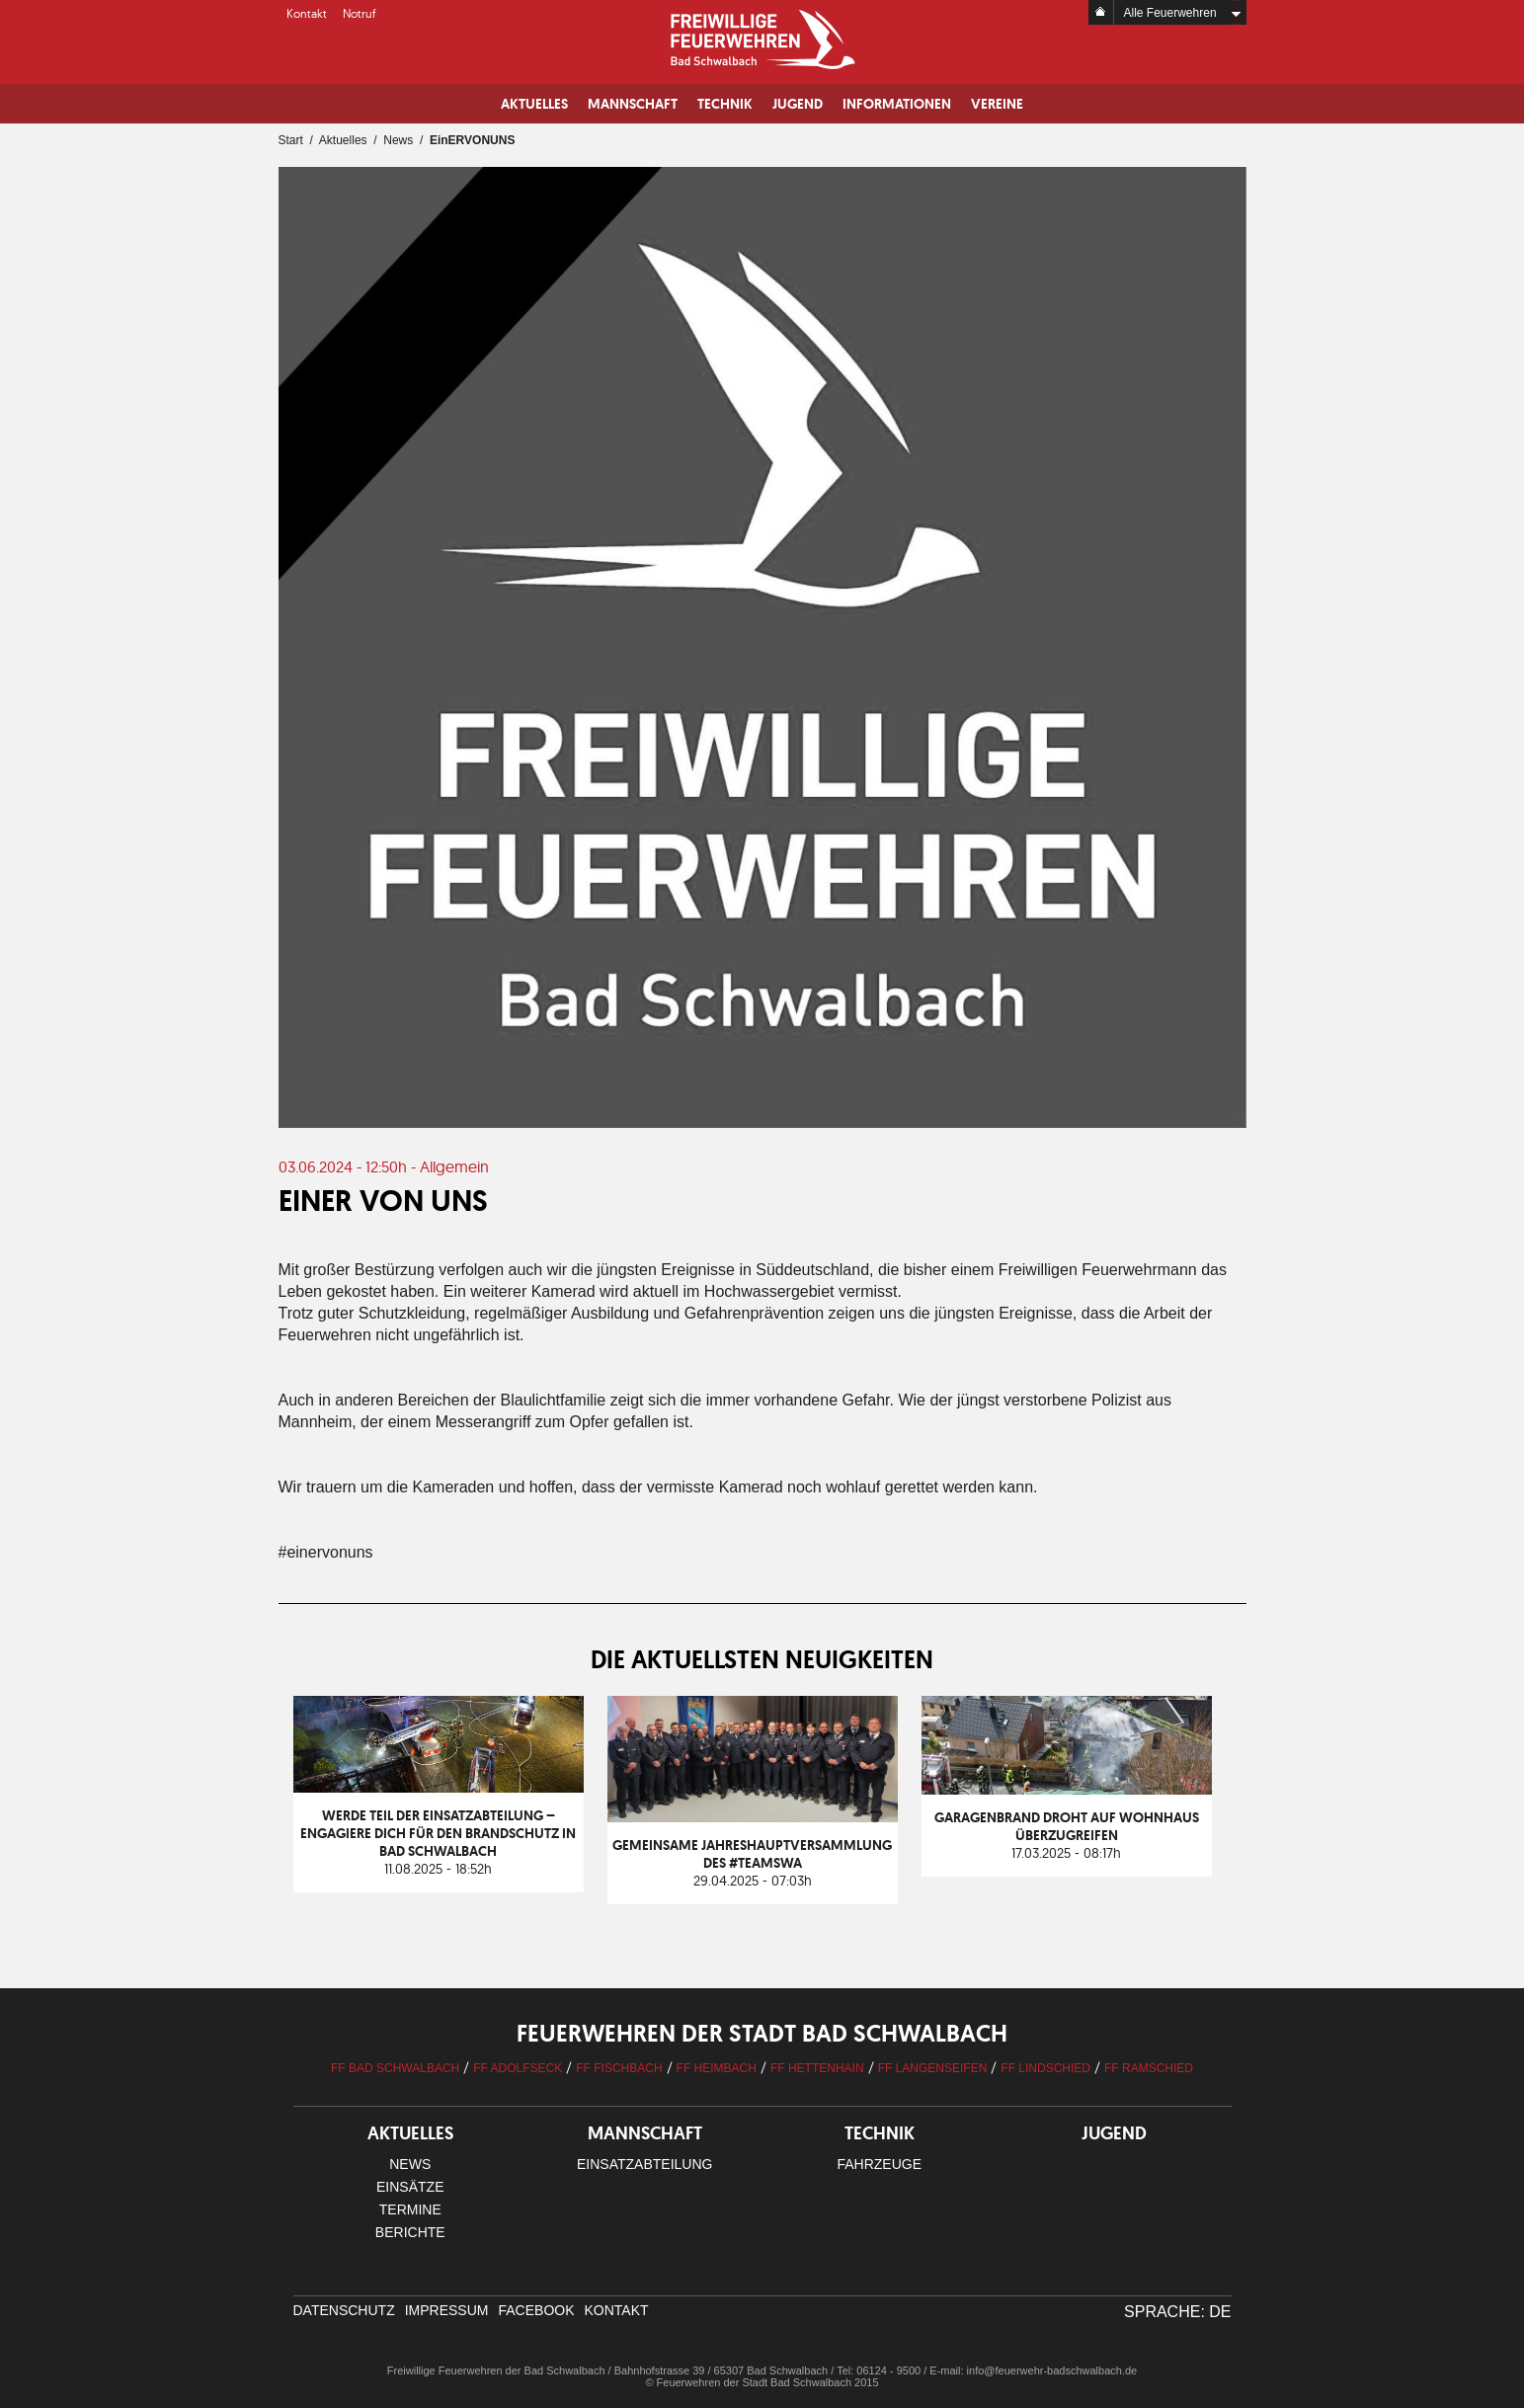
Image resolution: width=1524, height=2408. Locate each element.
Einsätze (409, 2187)
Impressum (447, 2310)
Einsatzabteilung (644, 2164)
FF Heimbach (717, 2068)
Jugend (797, 104)
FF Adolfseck (517, 2068)
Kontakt (306, 13)
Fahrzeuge (879, 2164)
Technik (725, 104)
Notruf (359, 13)
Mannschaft (633, 104)
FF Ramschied (1148, 2068)
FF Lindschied (1045, 2068)
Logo (762, 39)
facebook (536, 2310)
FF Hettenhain (817, 2068)
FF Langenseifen (933, 2068)
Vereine (997, 104)
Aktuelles (534, 104)
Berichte (410, 2232)
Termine (410, 2209)
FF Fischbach (619, 2068)
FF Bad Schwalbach (395, 2068)
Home (1101, 12)
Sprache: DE (1177, 2311)
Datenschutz (344, 2310)
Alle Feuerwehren (1170, 13)
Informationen (896, 104)
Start (291, 140)
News (398, 140)
